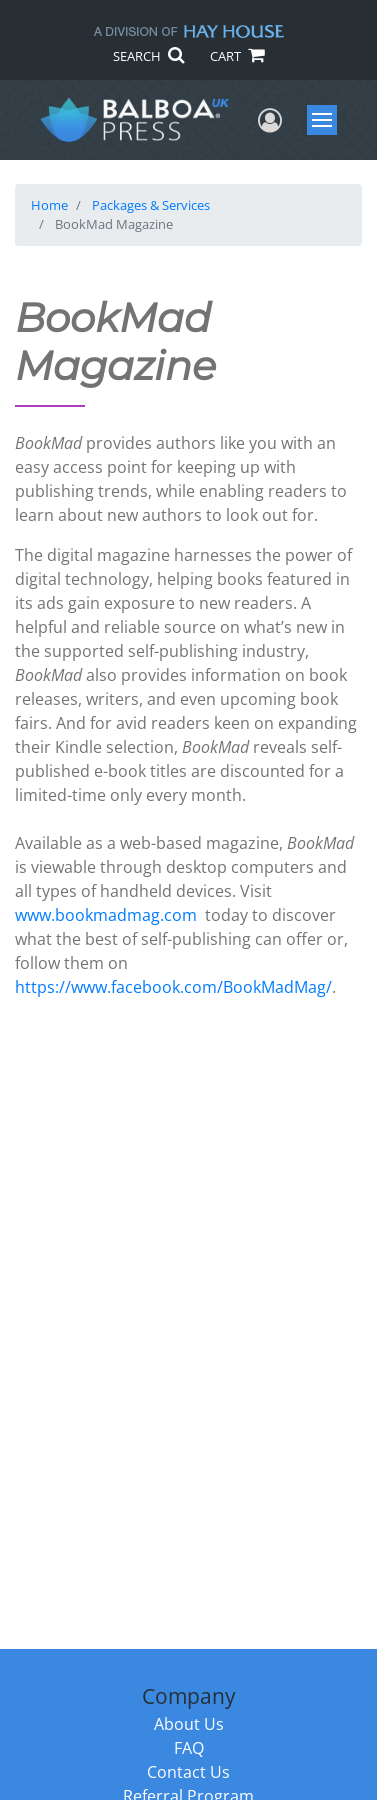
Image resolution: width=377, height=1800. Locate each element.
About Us (189, 1724)
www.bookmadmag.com (106, 915)
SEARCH (148, 56)
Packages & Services (151, 205)
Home (49, 205)
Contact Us (188, 1772)
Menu (324, 120)
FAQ (189, 1748)
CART (237, 56)
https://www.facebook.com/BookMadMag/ (173, 987)
